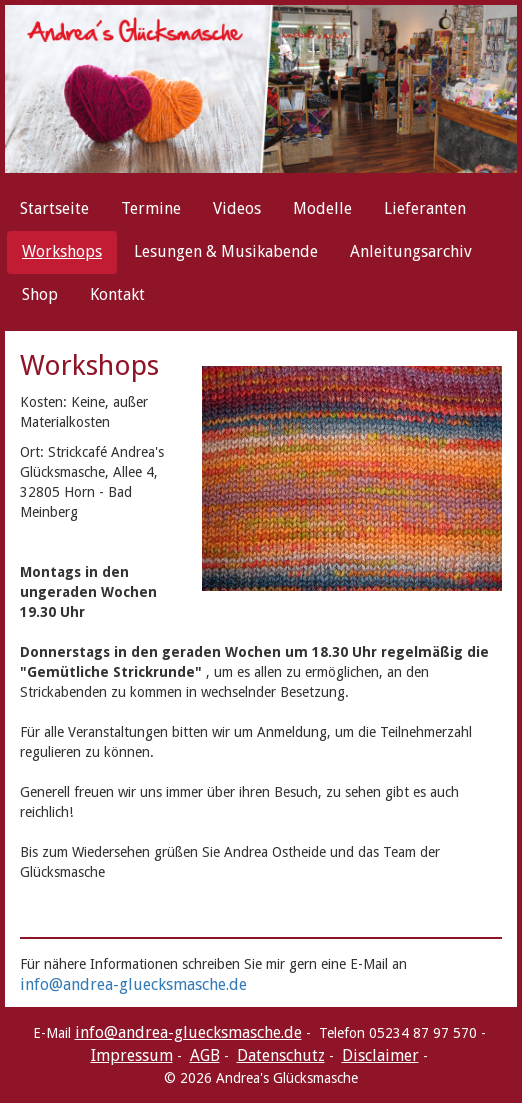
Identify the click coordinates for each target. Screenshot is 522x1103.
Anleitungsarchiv (411, 251)
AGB (205, 1055)
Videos (237, 208)
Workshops (62, 251)
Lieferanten (425, 208)
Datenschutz (281, 1055)
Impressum (132, 1055)
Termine (151, 208)
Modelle (322, 208)
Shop (40, 294)
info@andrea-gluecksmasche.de (133, 984)
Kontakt (117, 294)
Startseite (54, 208)
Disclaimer (380, 1055)
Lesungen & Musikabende (226, 251)
